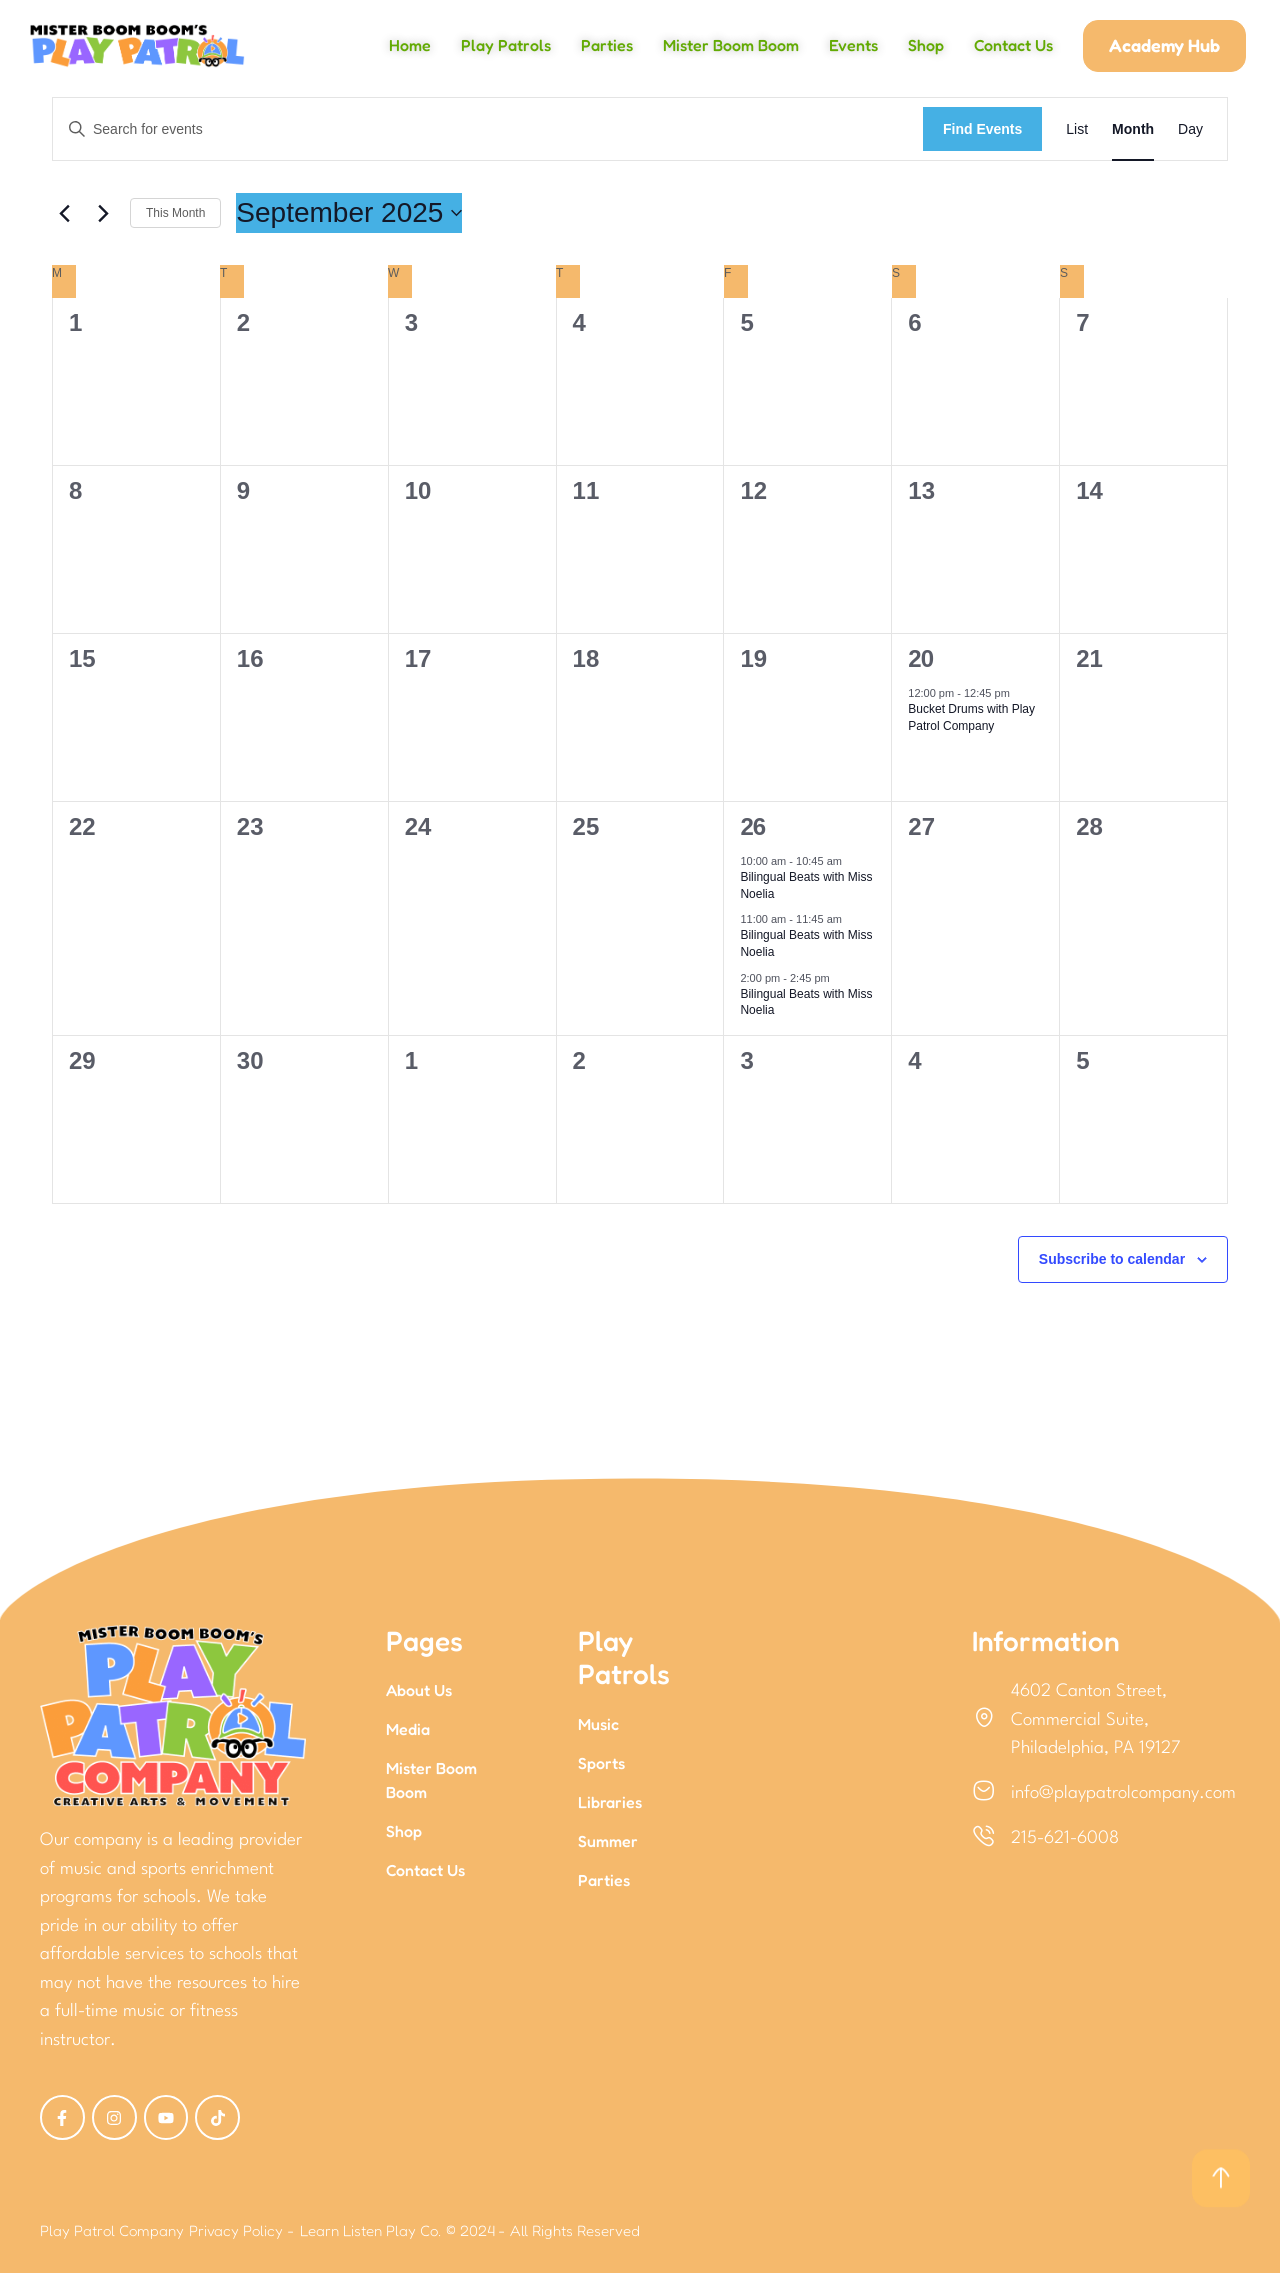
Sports (601, 1763)
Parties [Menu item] (607, 45)
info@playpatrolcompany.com (1123, 1793)
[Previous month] (64, 213)
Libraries (610, 1802)
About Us (419, 1690)
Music (598, 1724)
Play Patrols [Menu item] (506, 45)
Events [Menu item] (853, 45)
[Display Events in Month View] (1133, 129)
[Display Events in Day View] (1190, 129)
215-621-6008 (1065, 1838)
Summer (608, 1841)
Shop (404, 1831)
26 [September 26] (752, 826)
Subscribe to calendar (1112, 1259)
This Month (175, 213)
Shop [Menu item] (926, 45)
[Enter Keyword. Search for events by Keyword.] (488, 129)
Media (408, 1729)
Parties (604, 1880)
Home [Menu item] (410, 45)
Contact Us (425, 1870)
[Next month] (103, 213)
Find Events (982, 129)
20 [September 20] (920, 658)
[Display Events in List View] (1077, 129)
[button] (1164, 46)
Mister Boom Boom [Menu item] (731, 45)
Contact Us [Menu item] (1013, 45)
